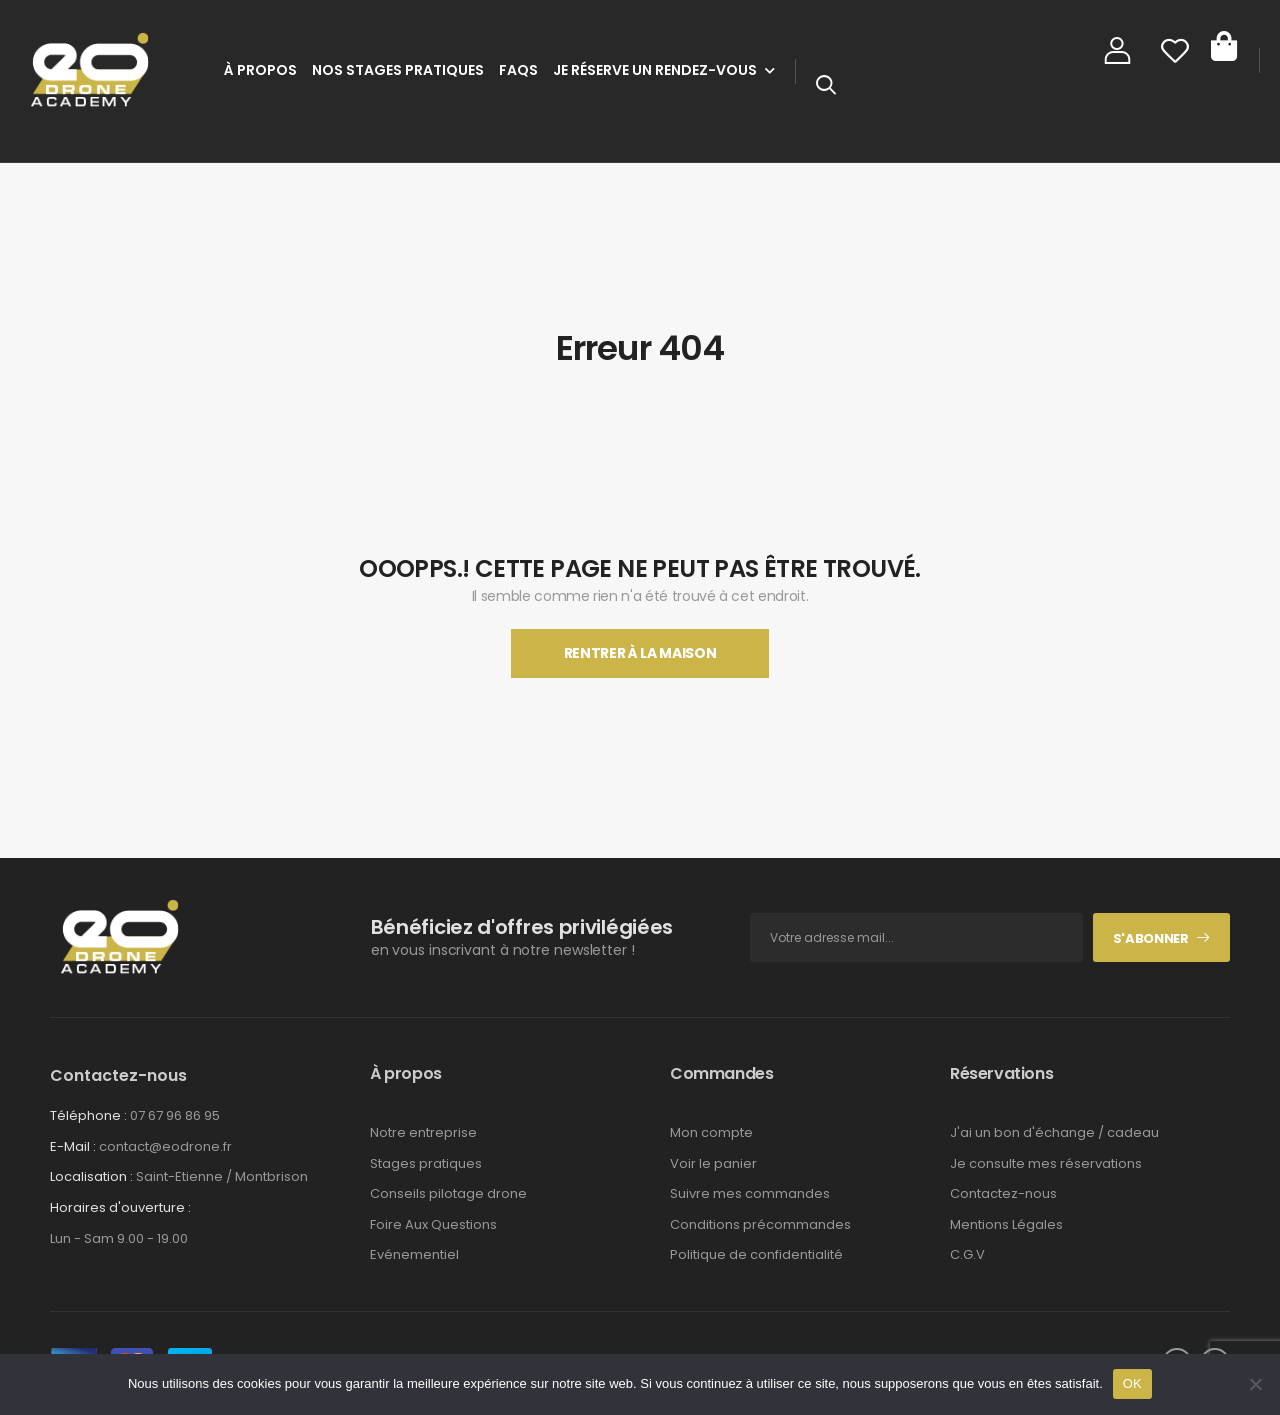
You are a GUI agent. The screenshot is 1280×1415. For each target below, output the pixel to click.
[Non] (1255, 1384)
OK (1132, 1383)
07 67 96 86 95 (175, 1115)
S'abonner (1151, 938)
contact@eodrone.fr (165, 1146)
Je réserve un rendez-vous (655, 70)
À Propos (260, 70)
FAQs (518, 70)
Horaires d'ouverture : (120, 1208)
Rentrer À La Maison (640, 653)
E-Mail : (73, 1146)
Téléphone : (88, 1115)
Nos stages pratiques (398, 70)
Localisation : (91, 1176)
